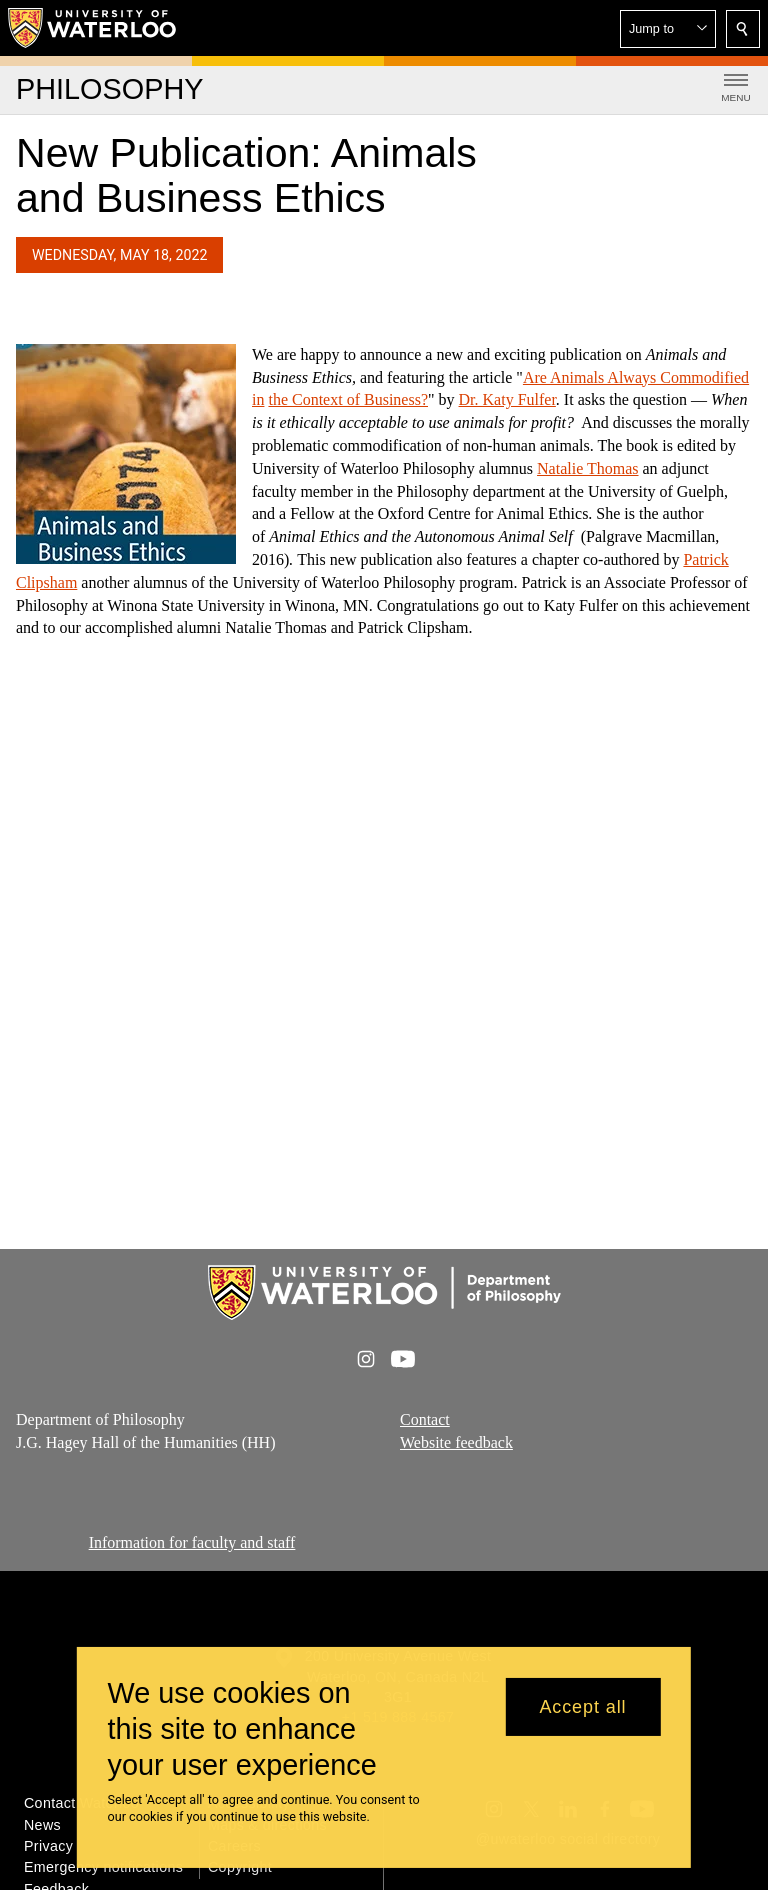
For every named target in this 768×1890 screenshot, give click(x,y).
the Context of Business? (348, 400)
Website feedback (456, 1442)
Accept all (582, 1707)
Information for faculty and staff (192, 1542)
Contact (425, 1419)
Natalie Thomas (587, 468)
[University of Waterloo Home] (93, 28)
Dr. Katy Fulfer (507, 400)
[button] (668, 29)
